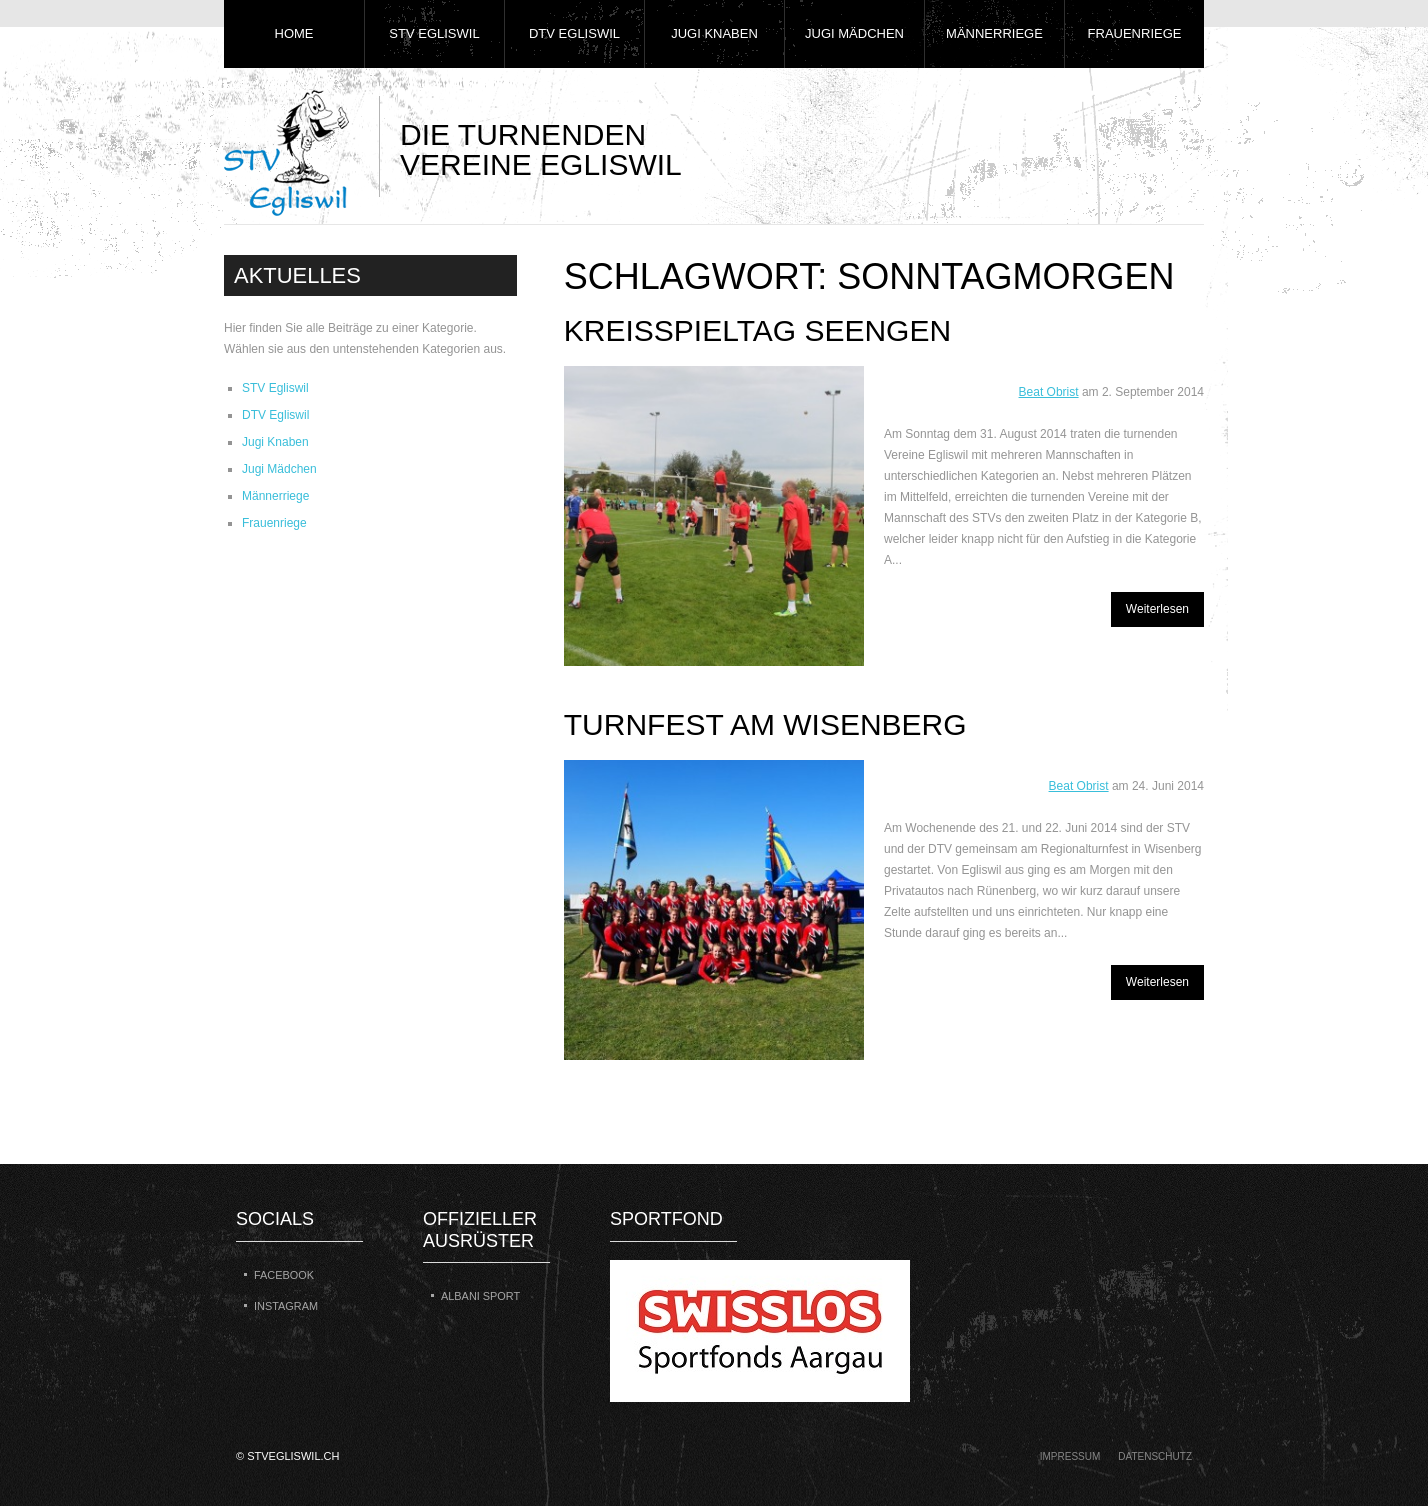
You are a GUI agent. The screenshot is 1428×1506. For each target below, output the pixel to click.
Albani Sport (480, 1296)
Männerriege (994, 33)
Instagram (286, 1306)
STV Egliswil (434, 33)
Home (294, 33)
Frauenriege (1135, 33)
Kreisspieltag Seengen (757, 330)
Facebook (284, 1275)
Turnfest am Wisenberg (765, 724)
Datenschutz (1155, 1456)
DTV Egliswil (574, 33)
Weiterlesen (1157, 609)
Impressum (1070, 1456)
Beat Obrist (1049, 392)
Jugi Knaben (714, 33)
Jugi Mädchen (854, 33)
